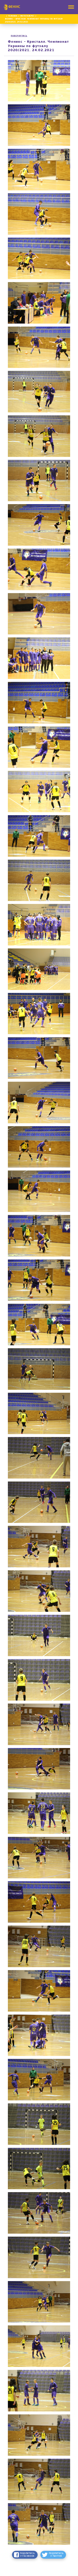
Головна (12, 16)
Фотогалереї (27, 16)
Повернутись (19, 36)
